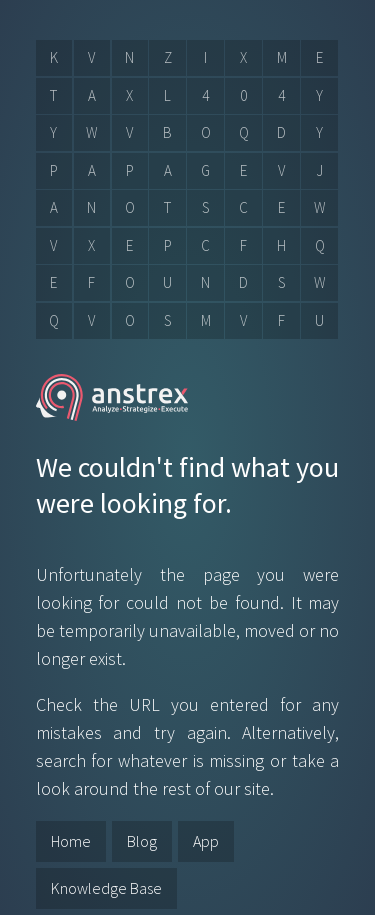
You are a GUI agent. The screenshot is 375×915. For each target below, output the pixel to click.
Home (71, 841)
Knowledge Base (106, 888)
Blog (142, 841)
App (206, 841)
